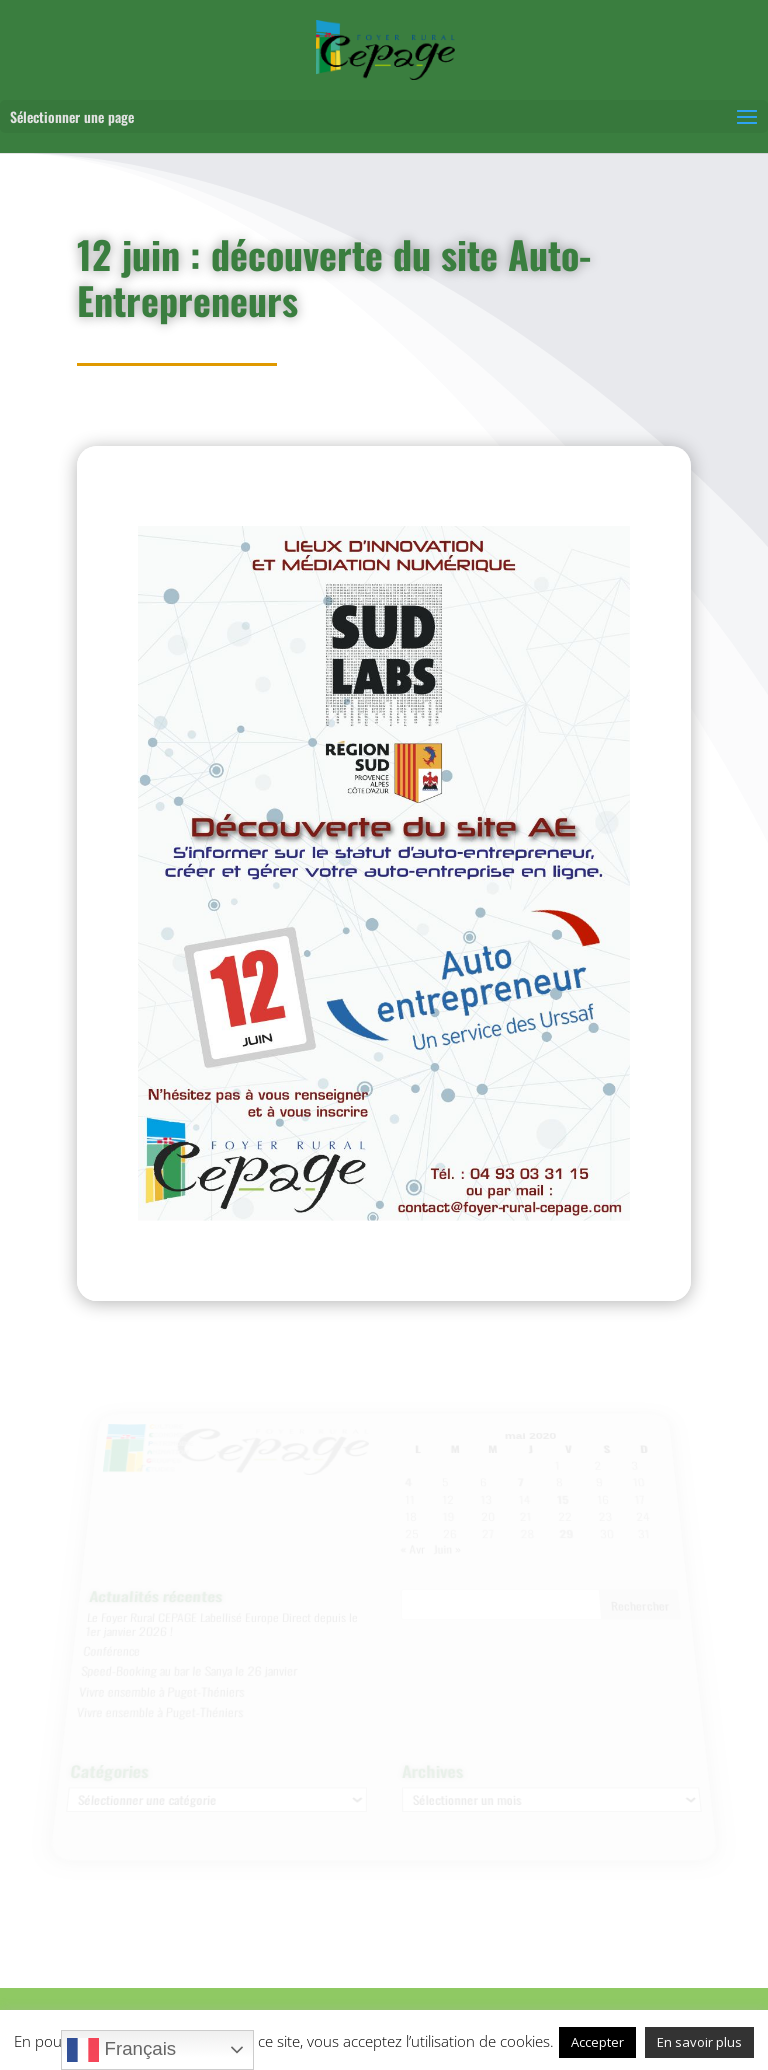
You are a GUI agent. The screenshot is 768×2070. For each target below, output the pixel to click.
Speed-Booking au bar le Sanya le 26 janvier (188, 1669)
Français (121, 2050)
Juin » (447, 1553)
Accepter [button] (597, 2042)
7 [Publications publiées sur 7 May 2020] (520, 1491)
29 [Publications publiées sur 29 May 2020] (566, 1539)
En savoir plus (699, 2042)
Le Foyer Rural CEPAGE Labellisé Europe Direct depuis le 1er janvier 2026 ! (221, 1624)
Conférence (111, 1650)
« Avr (412, 1553)
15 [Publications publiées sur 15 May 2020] (561, 1507)
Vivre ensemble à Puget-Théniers (160, 1688)
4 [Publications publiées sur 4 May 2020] (407, 1491)
